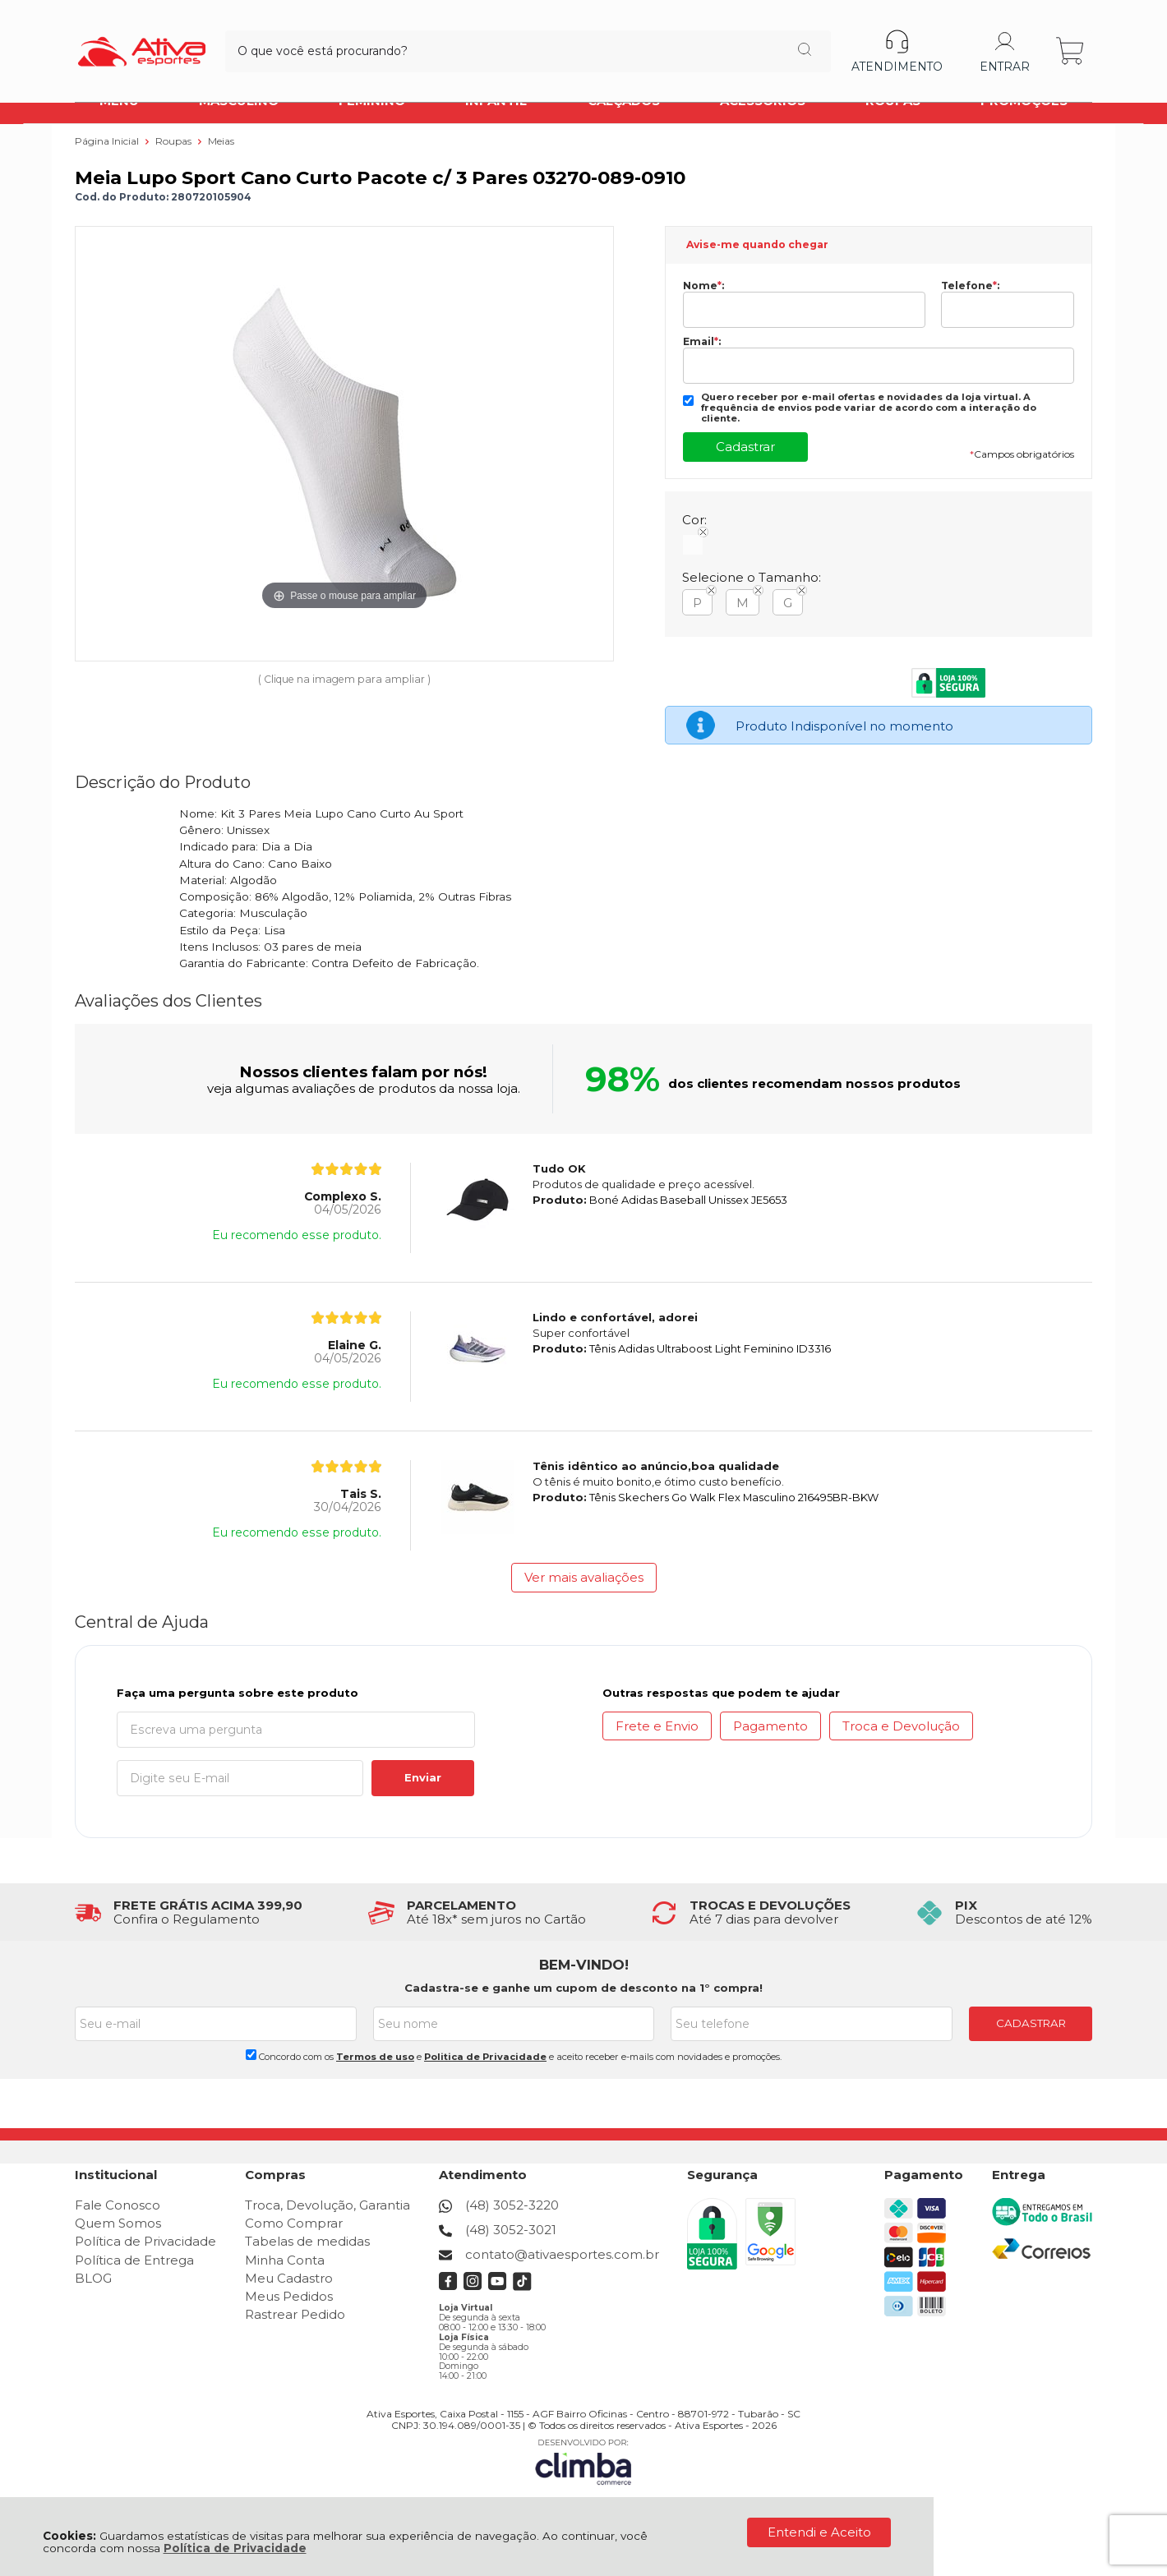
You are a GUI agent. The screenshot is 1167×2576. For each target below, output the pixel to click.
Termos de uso (375, 2056)
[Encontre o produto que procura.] (689, 39)
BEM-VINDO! (584, 1964)
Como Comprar (294, 2223)
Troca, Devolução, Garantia (327, 2205)
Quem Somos (118, 2223)
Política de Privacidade (235, 2548)
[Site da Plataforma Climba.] (583, 2461)
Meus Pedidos (289, 2296)
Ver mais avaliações (583, 1577)
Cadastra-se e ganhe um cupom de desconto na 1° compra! (583, 1987)
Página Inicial (108, 141)
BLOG (93, 2278)
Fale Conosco (117, 2205)
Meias (221, 141)
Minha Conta (285, 2260)
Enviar (422, 1777)
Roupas (174, 141)
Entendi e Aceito (819, 2532)
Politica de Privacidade (485, 2056)
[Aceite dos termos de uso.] (251, 2054)
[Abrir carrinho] (1071, 39)
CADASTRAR (1031, 2023)
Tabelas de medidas (307, 2241)
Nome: (703, 286)
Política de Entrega (134, 2260)
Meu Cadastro (289, 2278)
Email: (702, 342)
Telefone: (970, 286)
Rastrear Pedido (295, 2314)
